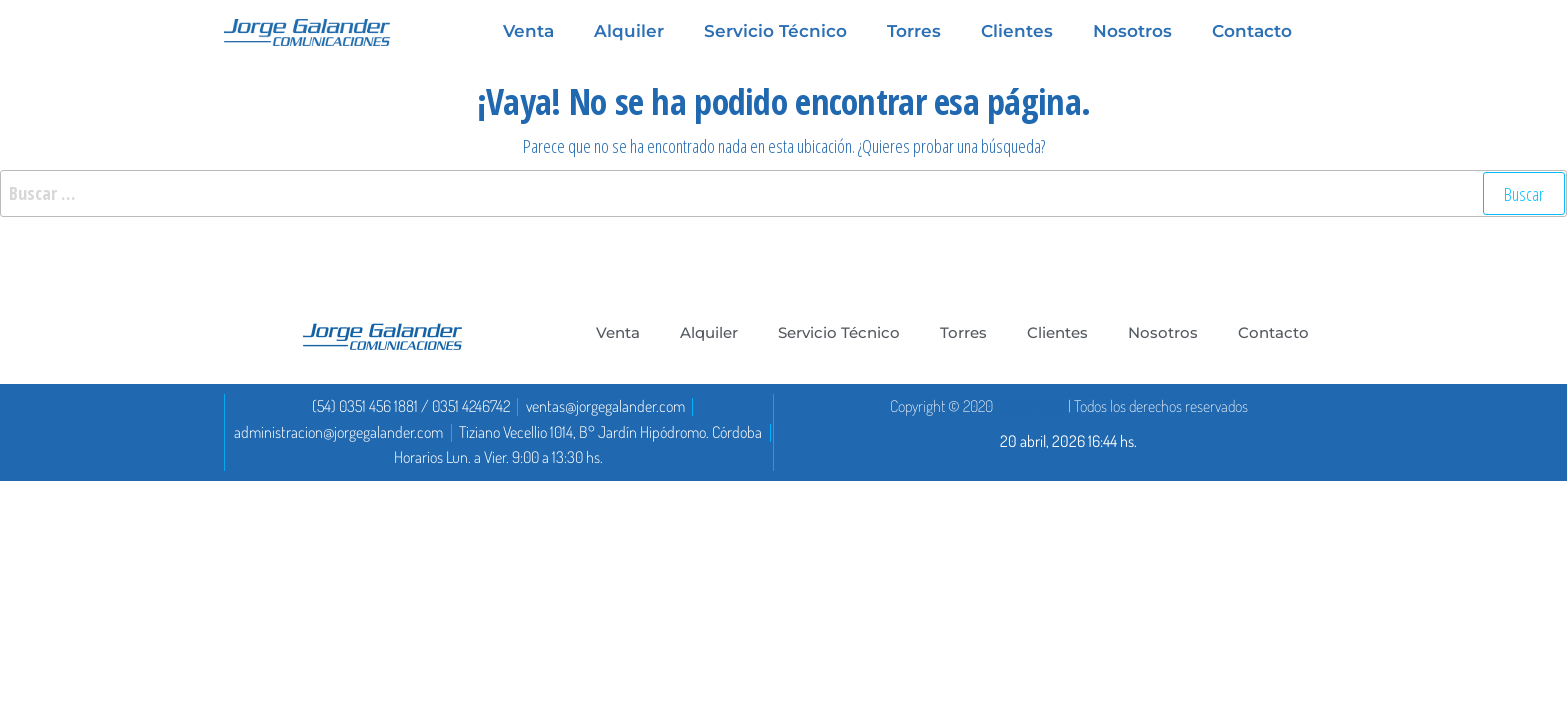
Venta (618, 332)
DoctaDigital (1030, 406)
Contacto (1273, 332)
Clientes (1057, 332)
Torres (963, 332)
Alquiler (709, 332)
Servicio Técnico (839, 332)
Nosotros (1163, 332)
